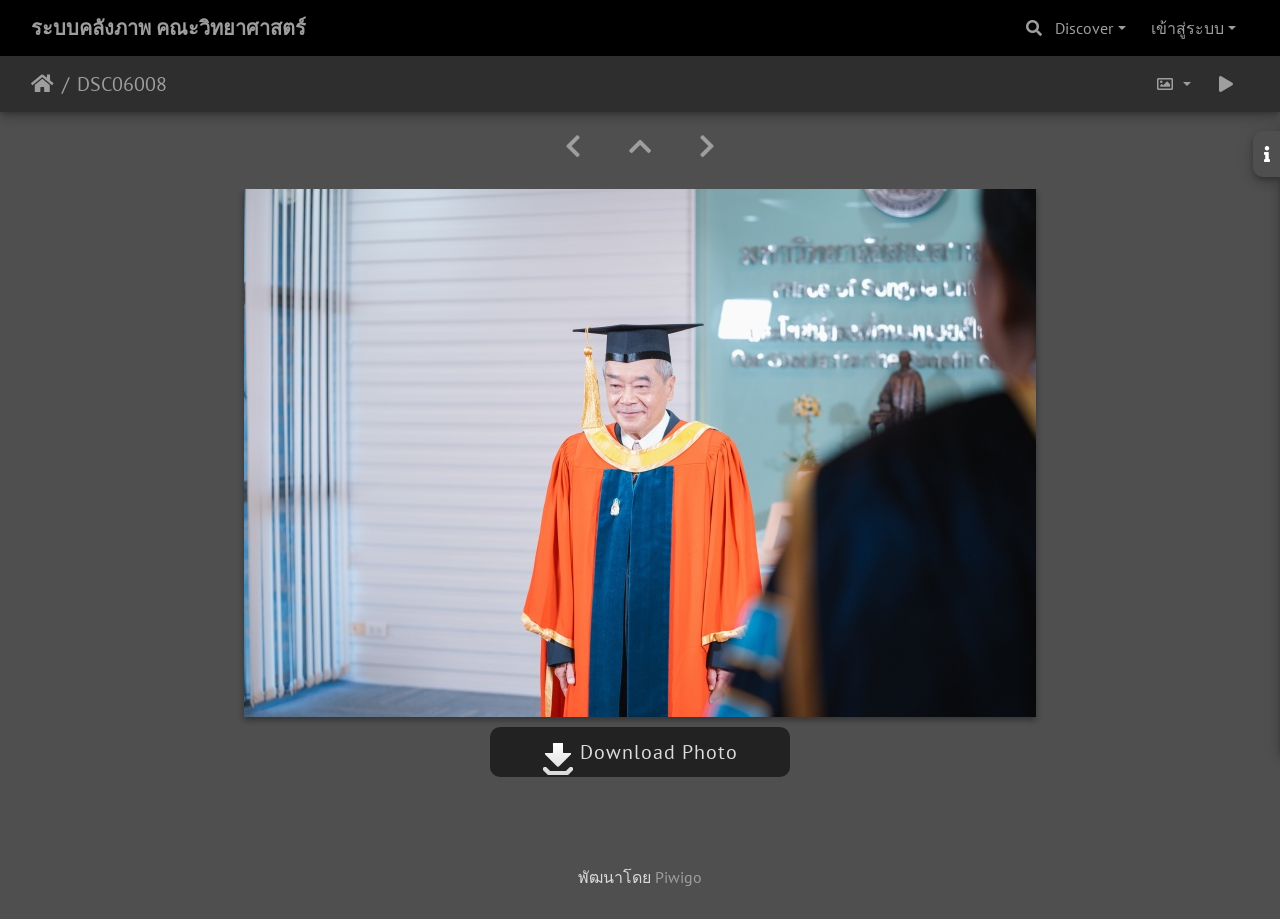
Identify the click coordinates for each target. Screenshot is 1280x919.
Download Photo (640, 752)
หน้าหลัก (42, 84)
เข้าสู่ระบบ (1187, 28)
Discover (1084, 28)
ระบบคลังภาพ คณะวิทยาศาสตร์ (168, 28)
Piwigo (678, 877)
